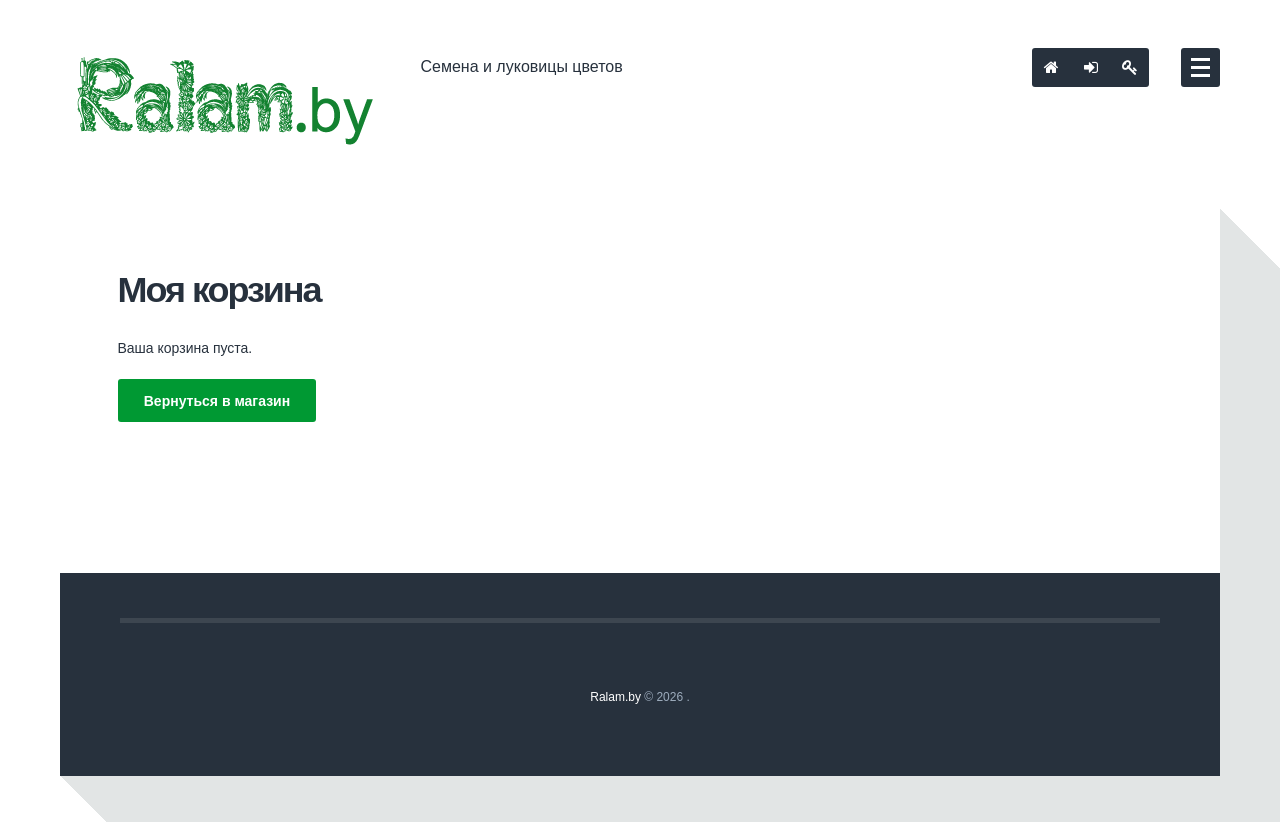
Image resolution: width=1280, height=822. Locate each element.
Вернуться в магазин (217, 401)
